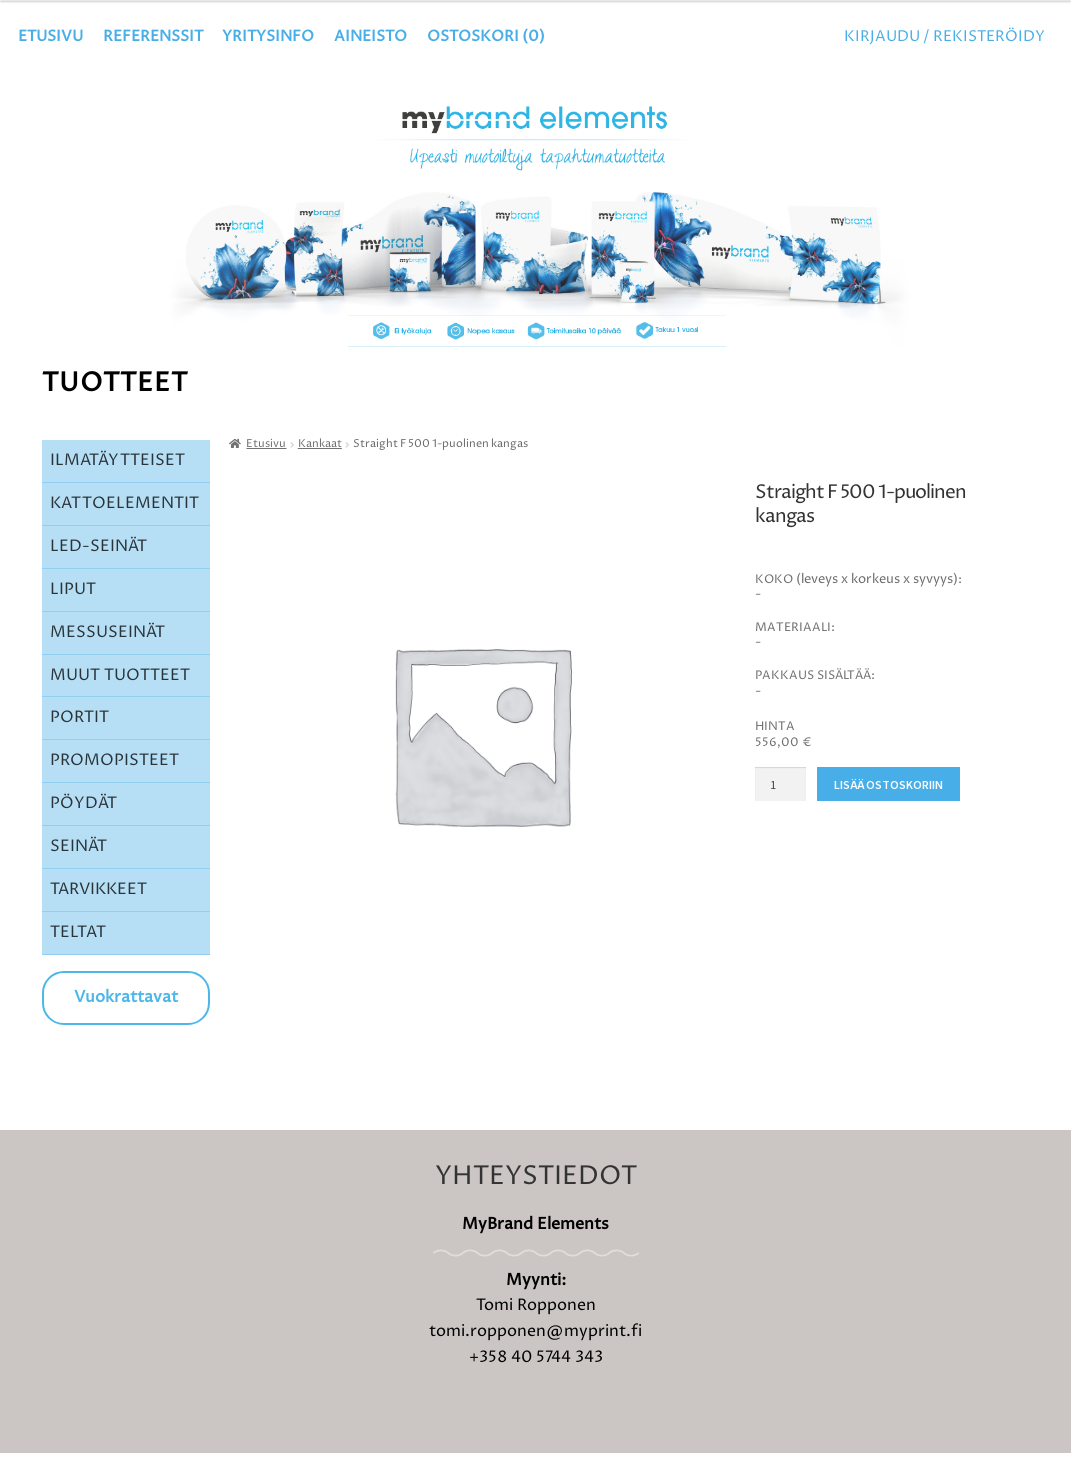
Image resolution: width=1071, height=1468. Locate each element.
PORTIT (79, 733)
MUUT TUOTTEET (120, 690)
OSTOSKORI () (486, 36)
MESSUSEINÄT (107, 647)
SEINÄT (78, 861)
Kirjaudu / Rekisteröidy (944, 36)
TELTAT (78, 947)
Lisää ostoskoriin (888, 799)
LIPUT (73, 604)
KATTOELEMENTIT (124, 518)
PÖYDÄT (83, 818)
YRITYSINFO (268, 36)
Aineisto (370, 36)
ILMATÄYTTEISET (117, 475)
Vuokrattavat (126, 1012)
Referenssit (153, 36)
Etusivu (50, 36)
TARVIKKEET (98, 904)
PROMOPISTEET (114, 775)
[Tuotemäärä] (780, 799)
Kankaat (320, 459)
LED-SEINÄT (98, 561)
